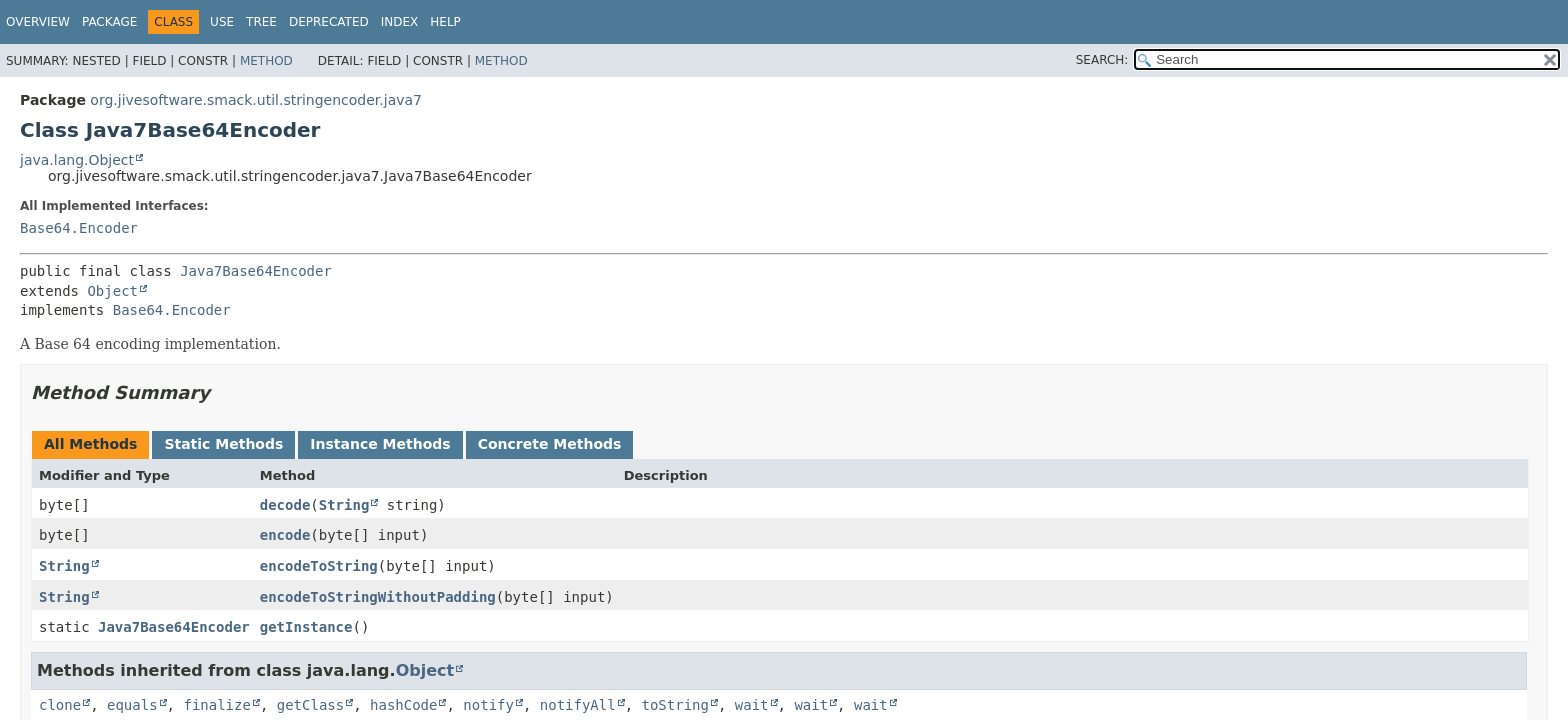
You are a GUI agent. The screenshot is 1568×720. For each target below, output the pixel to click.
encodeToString (319, 566)
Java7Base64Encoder (256, 271)
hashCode (403, 705)
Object (112, 291)
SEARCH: (1102, 60)
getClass (310, 705)
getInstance (306, 627)
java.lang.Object (77, 160)
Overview (38, 22)
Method (266, 61)
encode (285, 535)
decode (285, 505)
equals (132, 705)
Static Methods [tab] (223, 444)
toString (675, 705)
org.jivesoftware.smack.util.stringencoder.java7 (256, 100)
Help (445, 22)
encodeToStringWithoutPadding (378, 597)
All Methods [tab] (90, 444)
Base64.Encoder (79, 228)
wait (752, 705)
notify (488, 705)
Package (109, 22)
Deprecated (329, 22)
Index (400, 22)
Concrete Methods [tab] (550, 444)
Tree (261, 22)
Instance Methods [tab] (380, 444)
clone (60, 705)
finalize (216, 705)
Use (222, 22)
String (344, 505)
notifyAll (578, 705)
